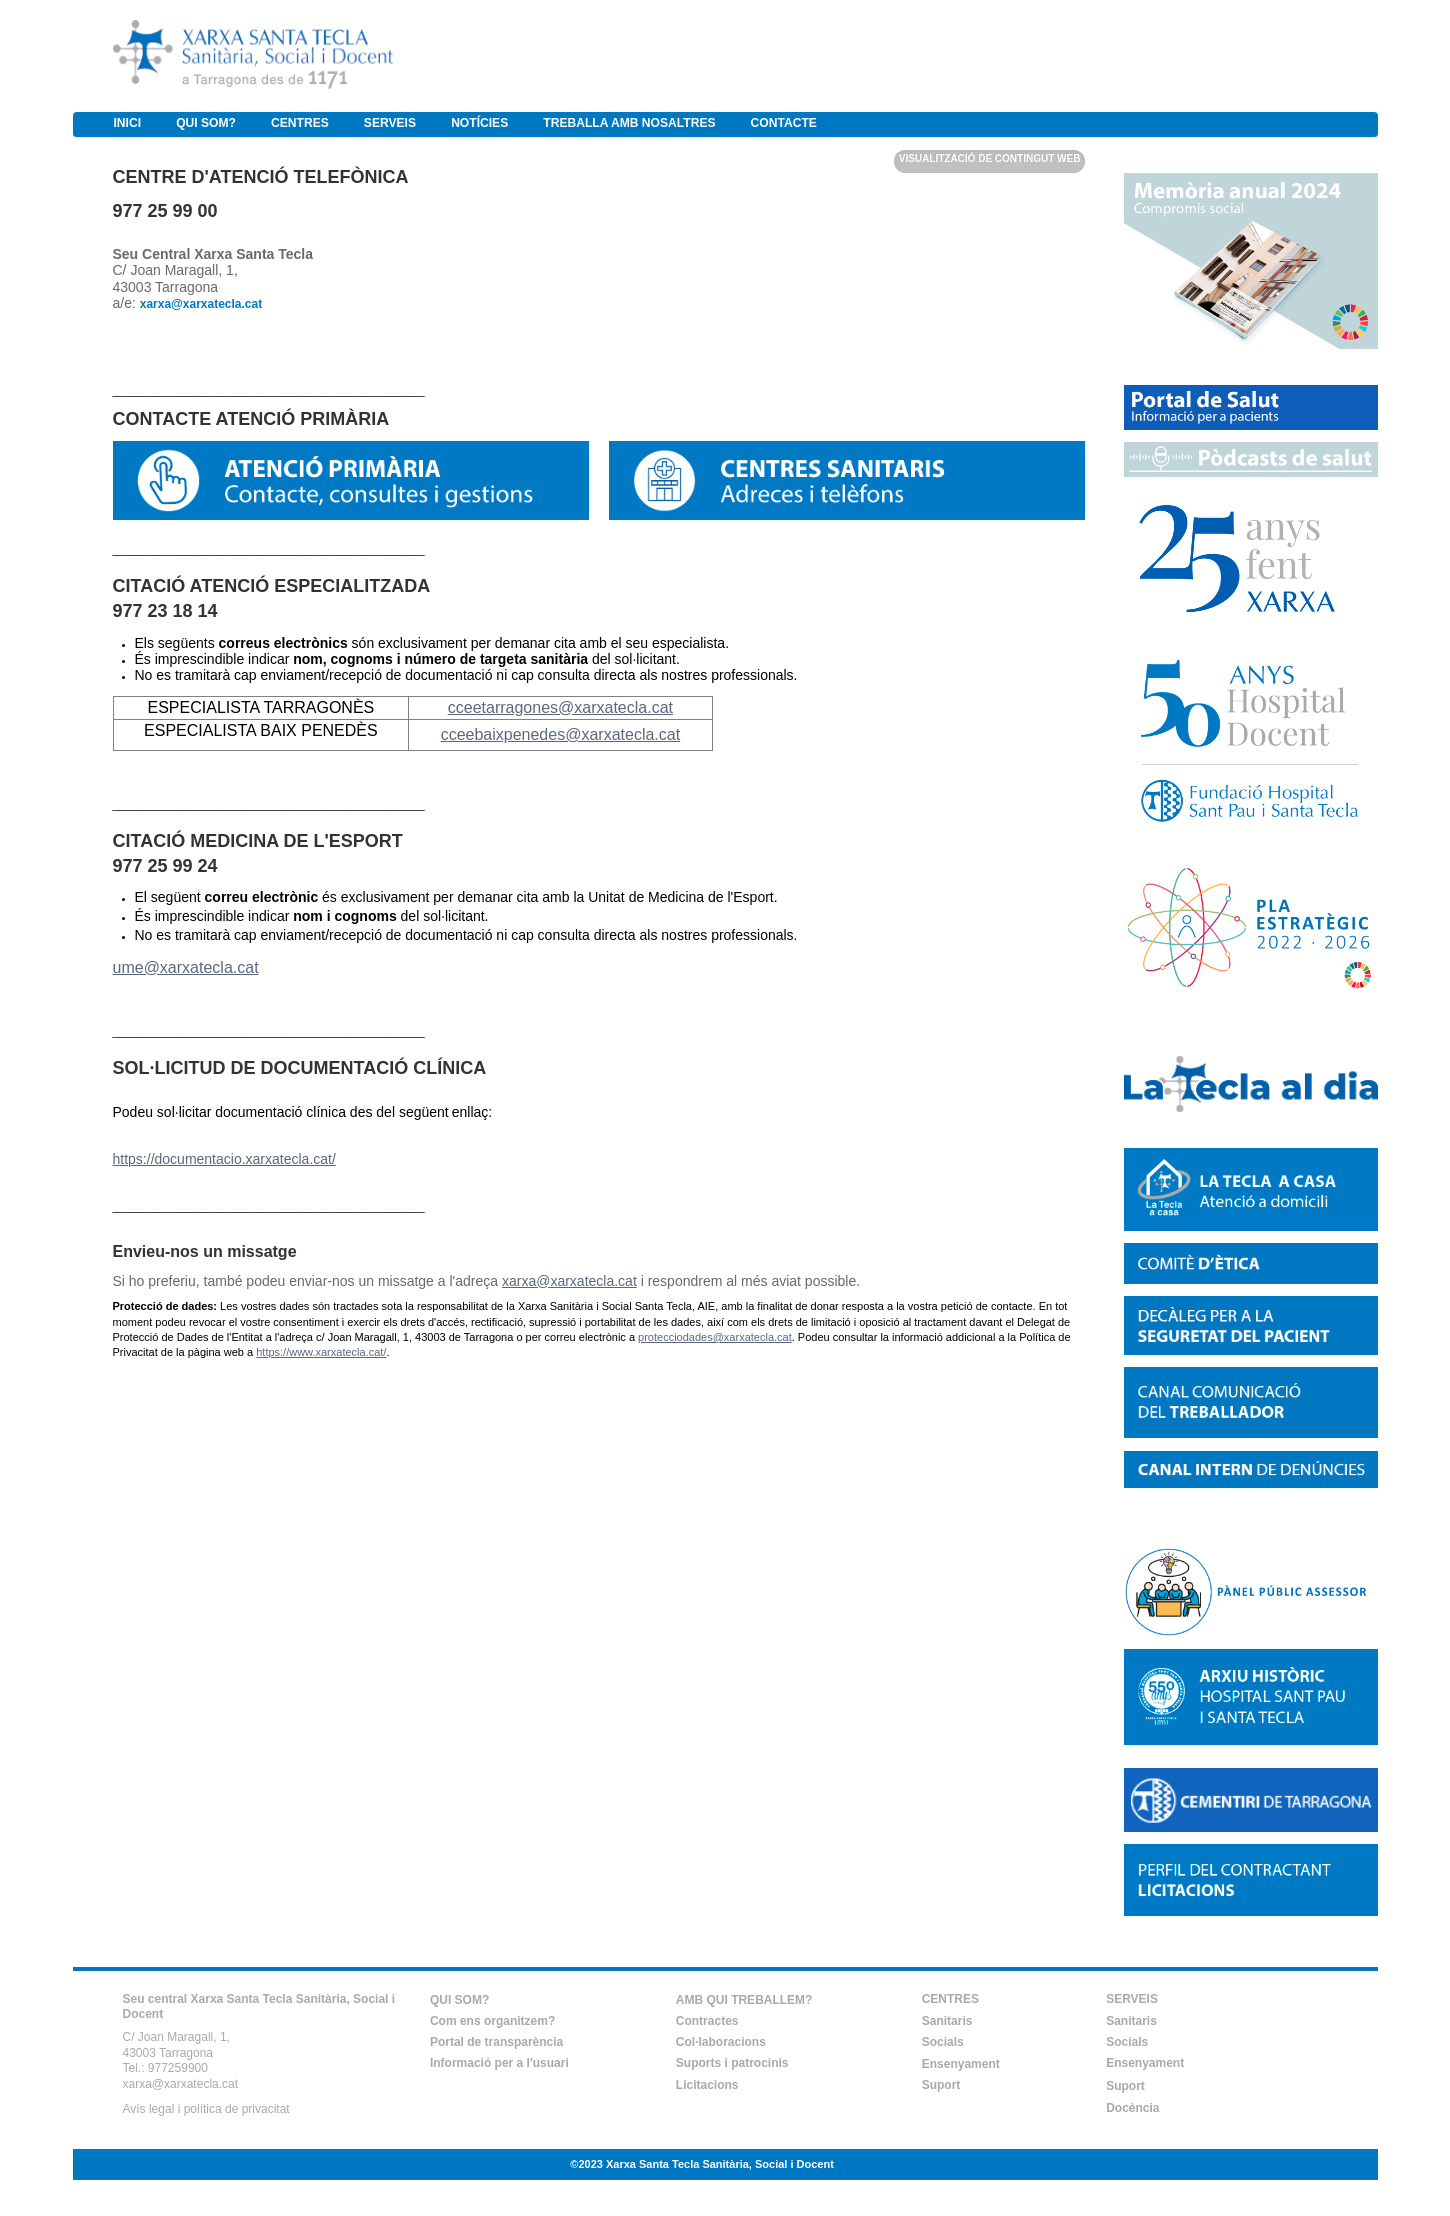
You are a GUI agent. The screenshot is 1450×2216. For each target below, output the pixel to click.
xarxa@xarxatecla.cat (569, 1281)
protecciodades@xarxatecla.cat (715, 1337)
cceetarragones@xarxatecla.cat (560, 707)
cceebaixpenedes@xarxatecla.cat (561, 734)
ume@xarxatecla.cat (186, 967)
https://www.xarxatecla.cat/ (321, 1352)
